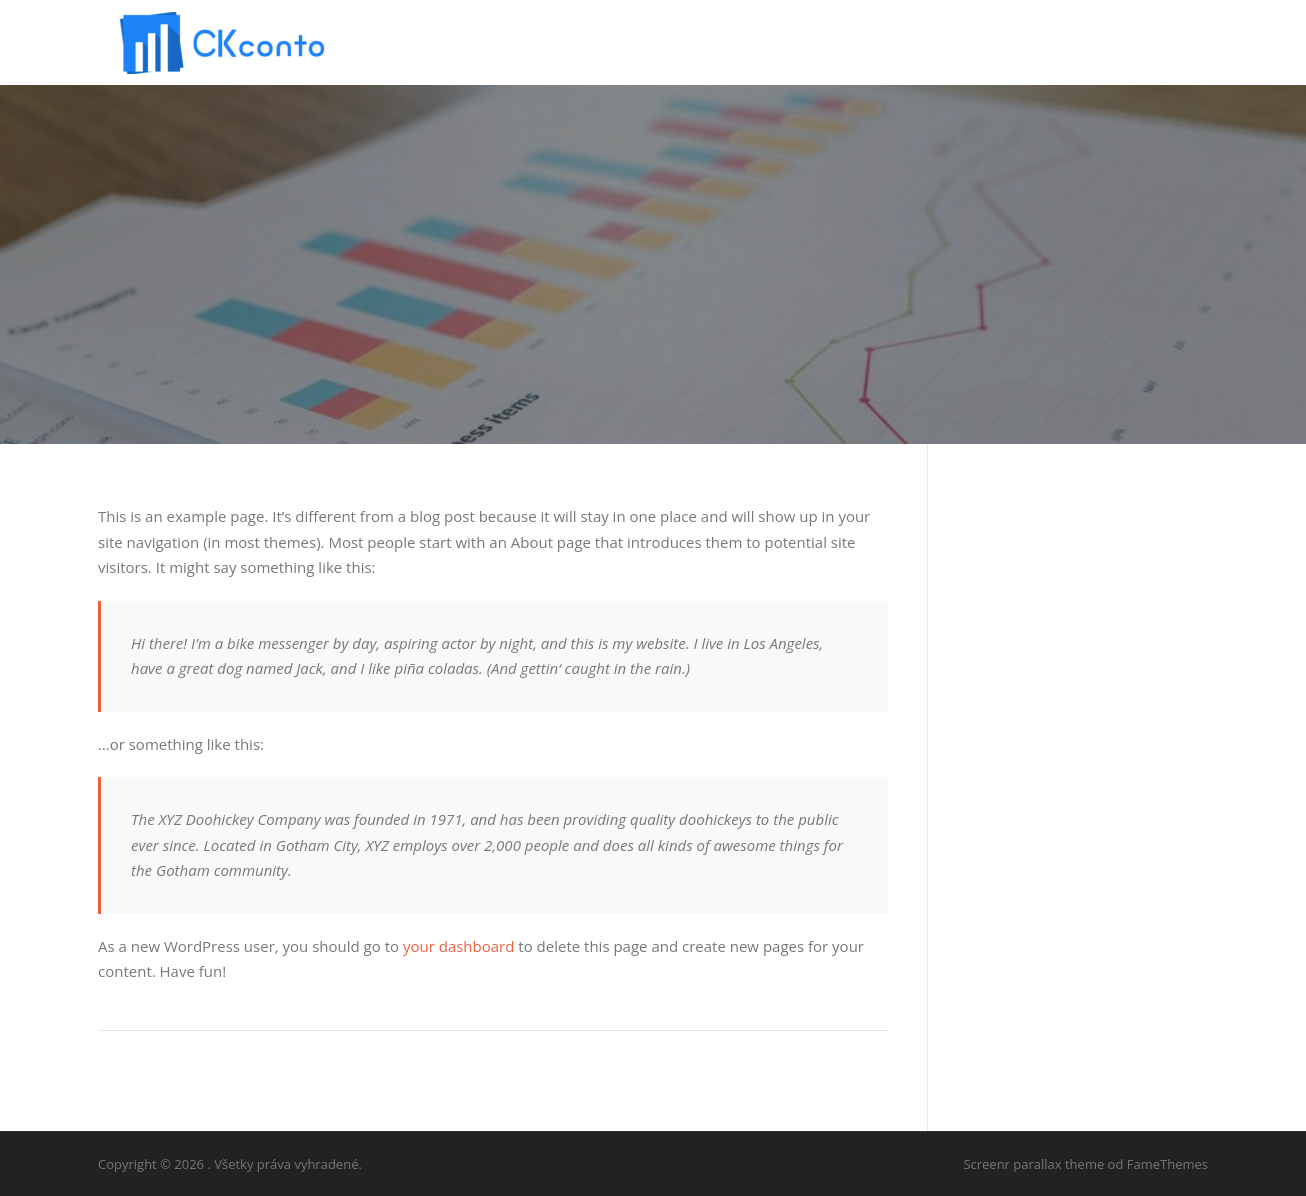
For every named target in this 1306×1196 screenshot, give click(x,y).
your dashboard (458, 946)
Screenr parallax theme (1033, 1164)
